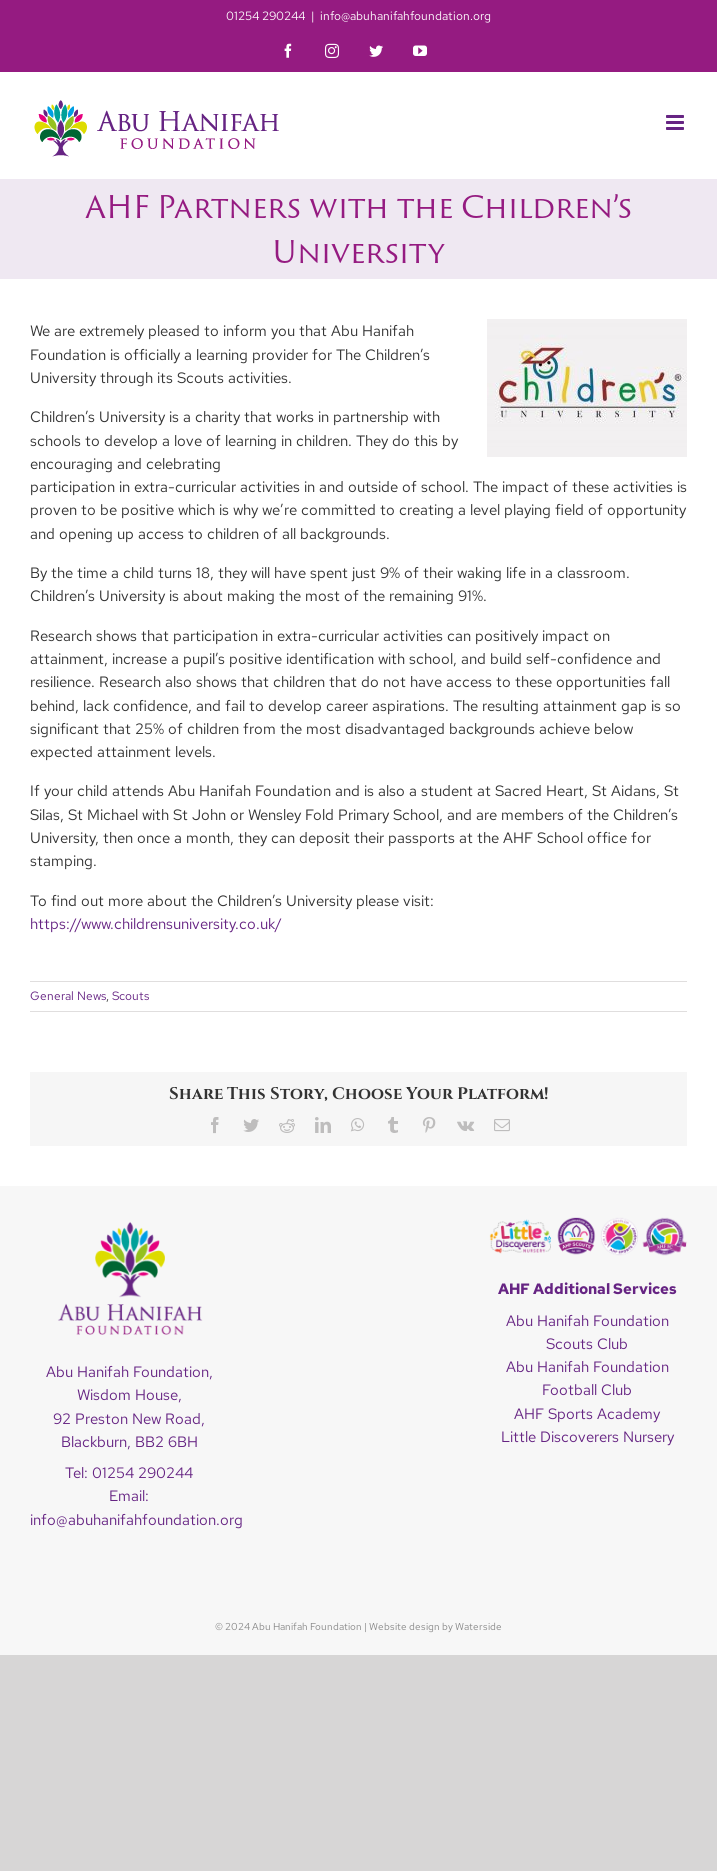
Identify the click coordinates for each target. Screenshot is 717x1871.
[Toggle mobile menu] (676, 122)
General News (68, 996)
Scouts (130, 996)
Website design (404, 1626)
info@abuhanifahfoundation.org (405, 16)
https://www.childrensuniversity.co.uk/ (156, 923)
